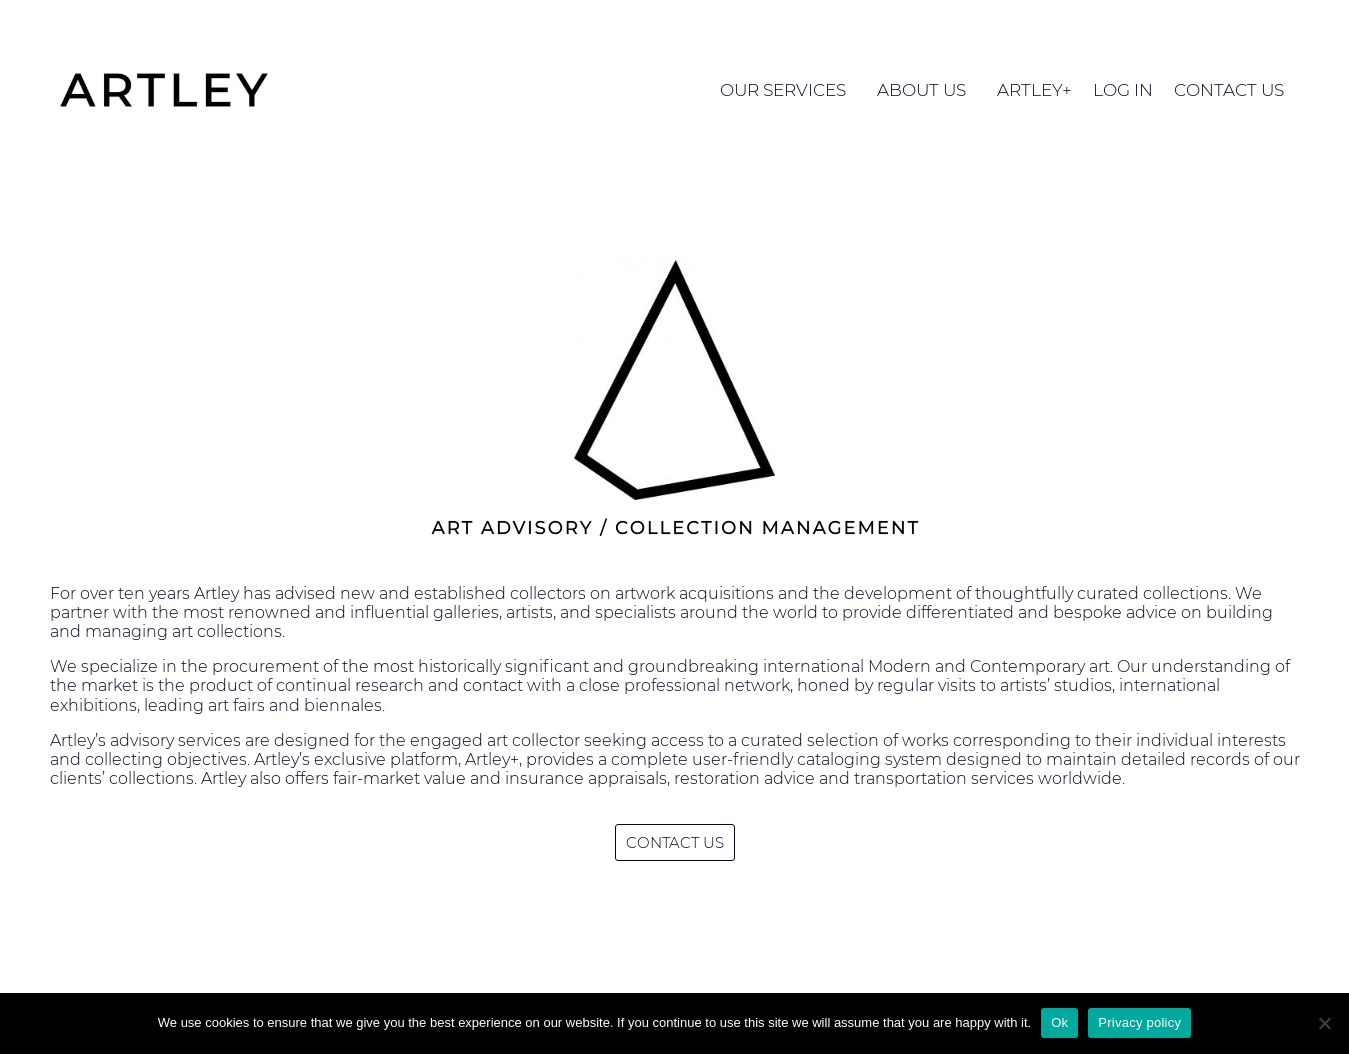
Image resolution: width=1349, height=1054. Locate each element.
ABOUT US (926, 90)
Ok (1059, 1022)
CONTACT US (1229, 90)
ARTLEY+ (1034, 90)
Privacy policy (1139, 1022)
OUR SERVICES (788, 90)
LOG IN (1123, 90)
